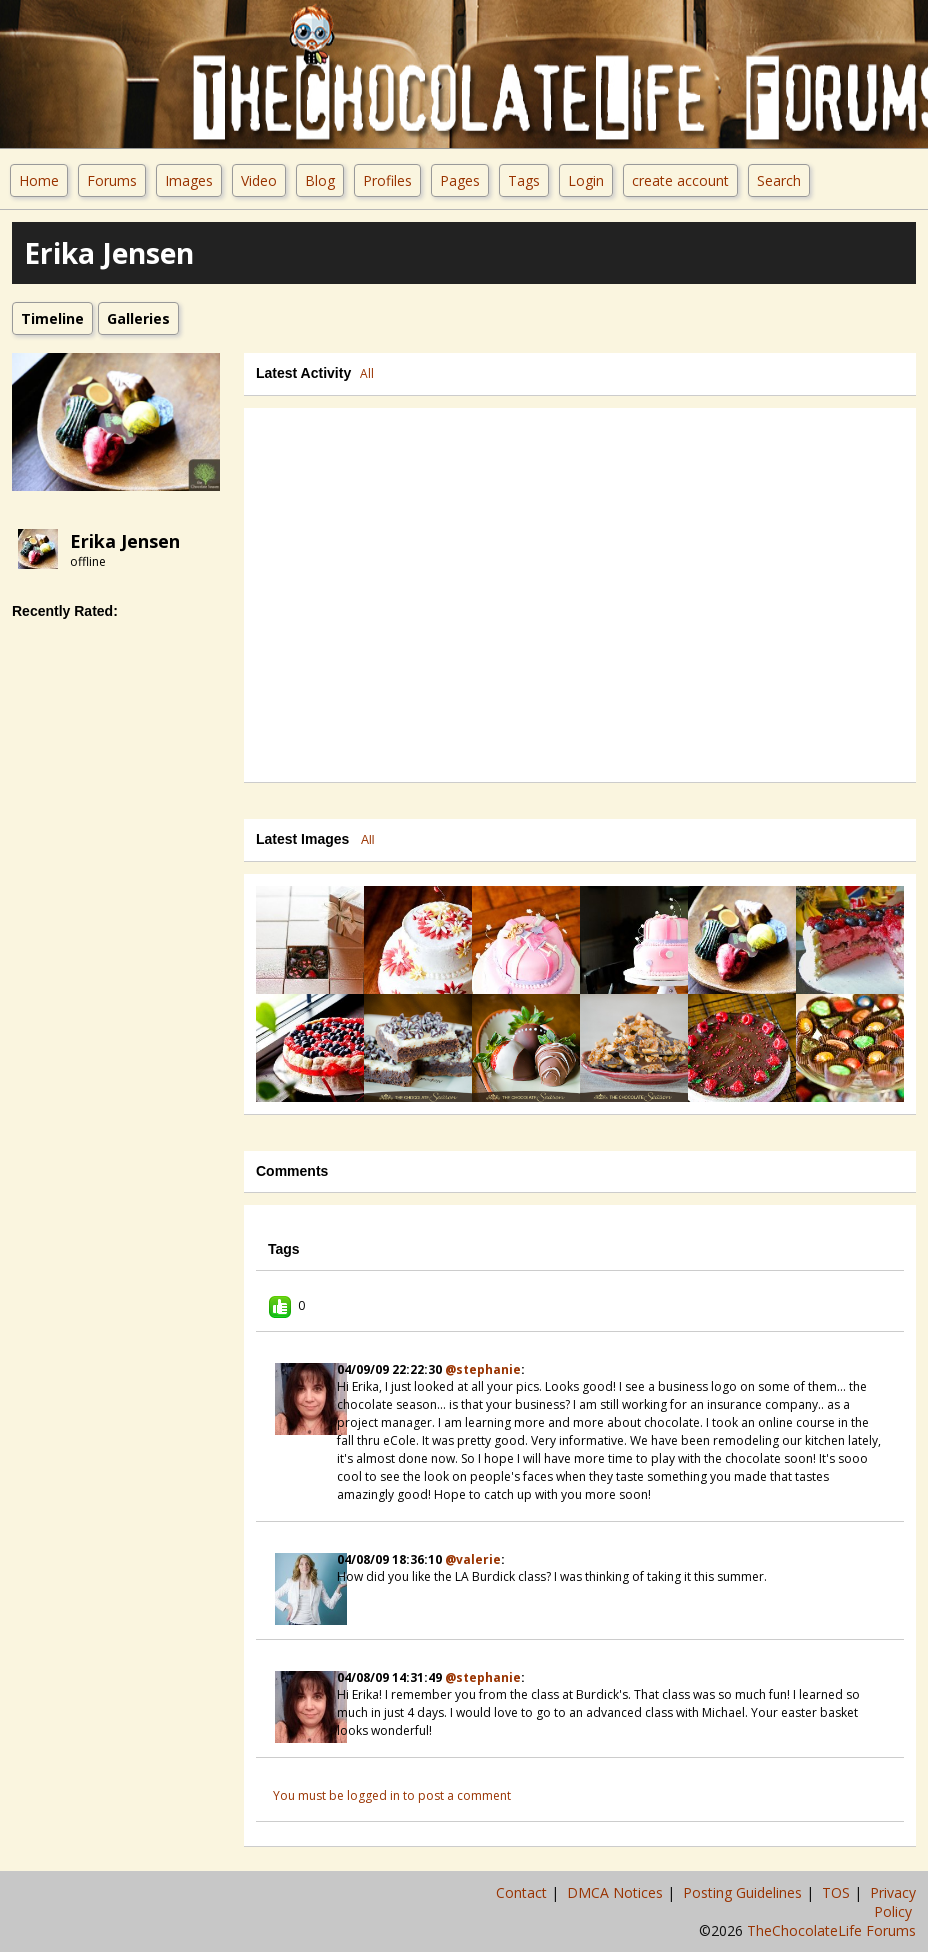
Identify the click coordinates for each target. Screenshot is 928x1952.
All (367, 373)
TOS (838, 1892)
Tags (524, 180)
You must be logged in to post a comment (392, 1795)
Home (39, 180)
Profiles (387, 180)
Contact (523, 1892)
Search (779, 180)
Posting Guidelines (744, 1892)
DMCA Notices (617, 1892)
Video (259, 180)
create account (680, 180)
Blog (320, 180)
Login (586, 180)
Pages (460, 180)
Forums (112, 180)
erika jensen (125, 541)
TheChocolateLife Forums (831, 1930)
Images (189, 180)
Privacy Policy (893, 1902)
